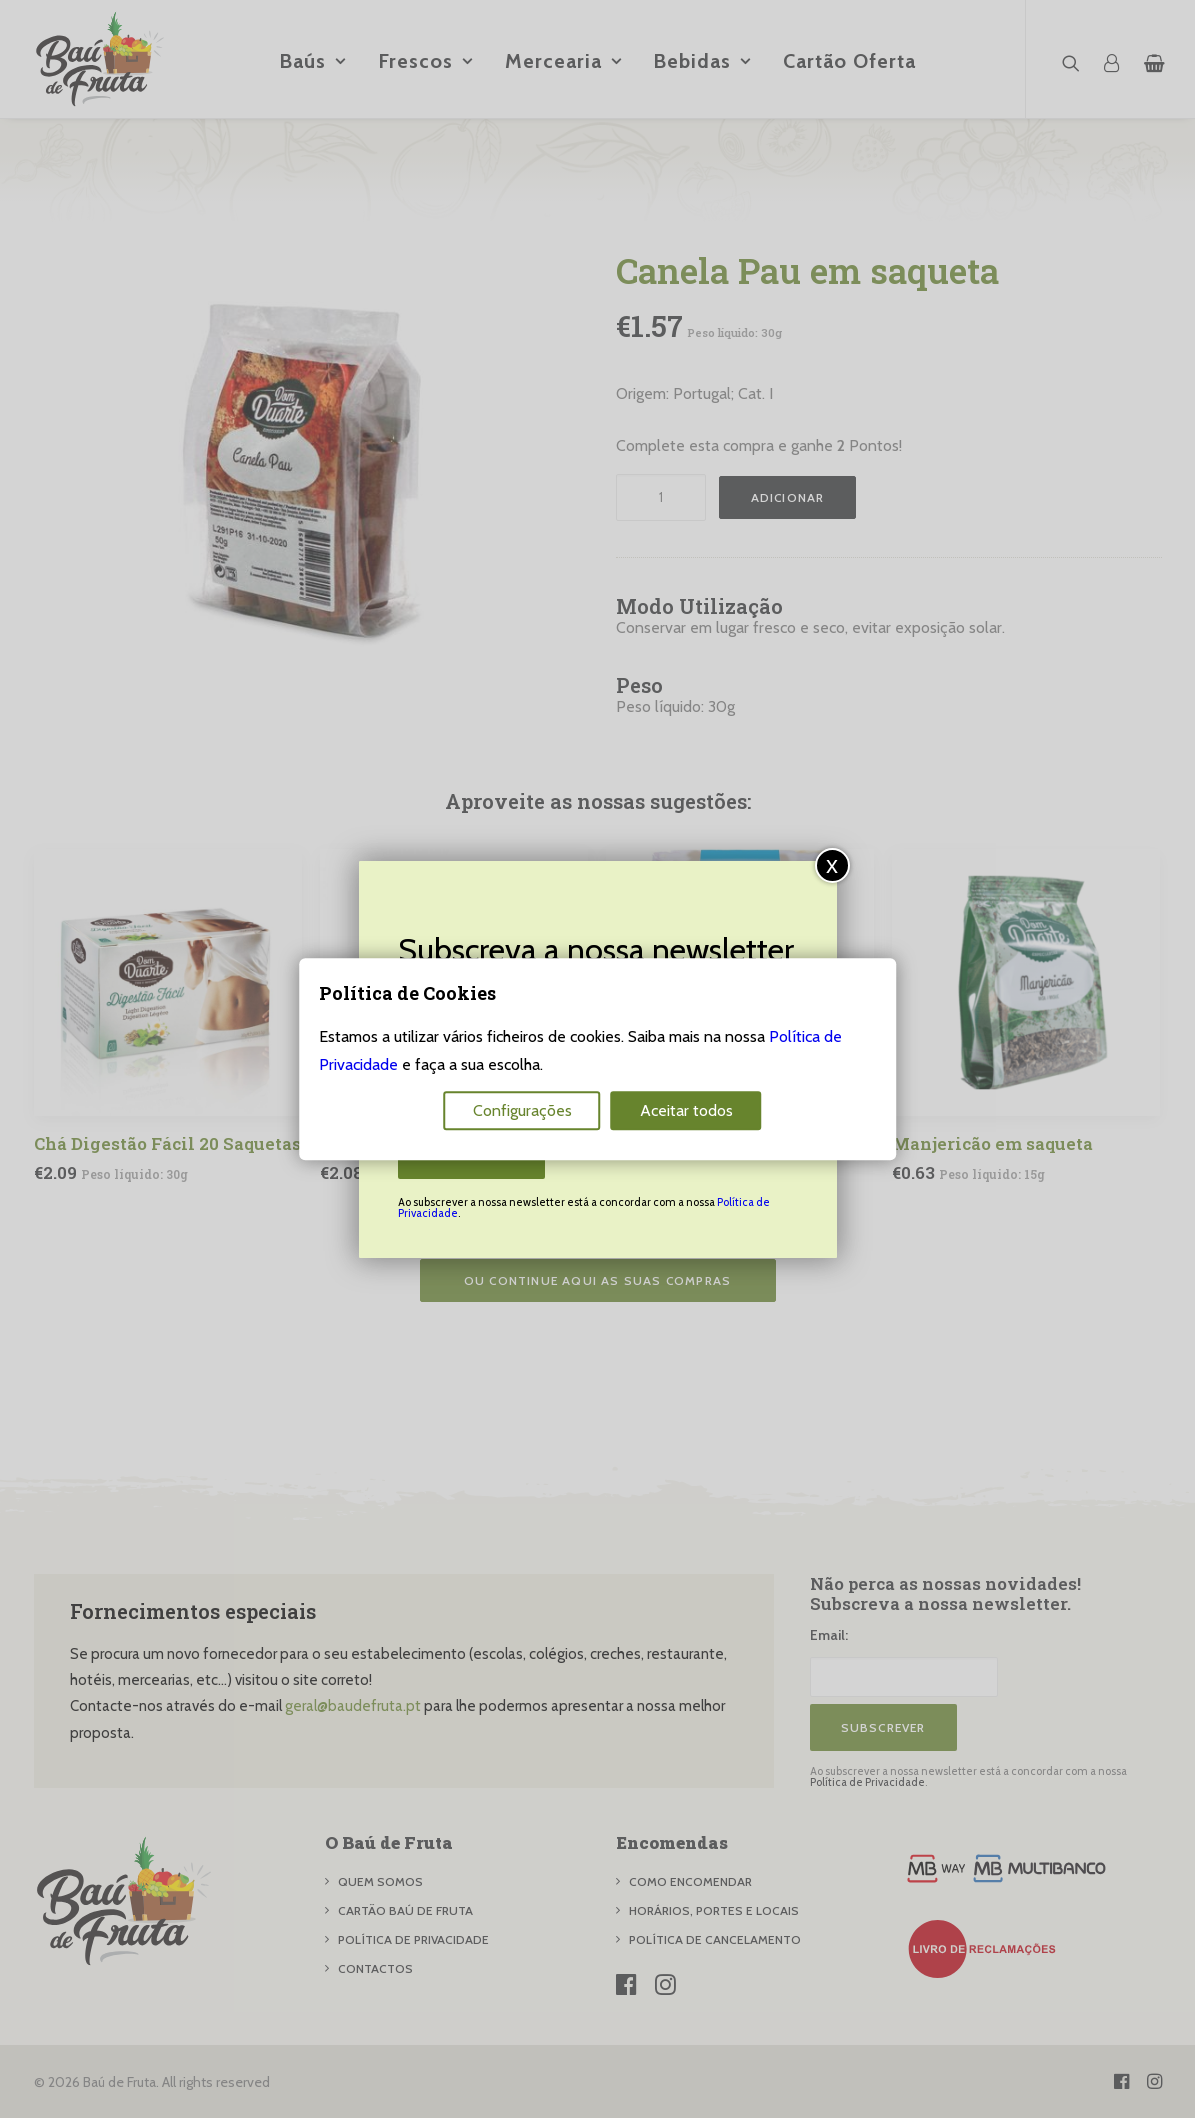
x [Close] (832, 864)
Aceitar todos (686, 1110)
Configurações (522, 1110)
